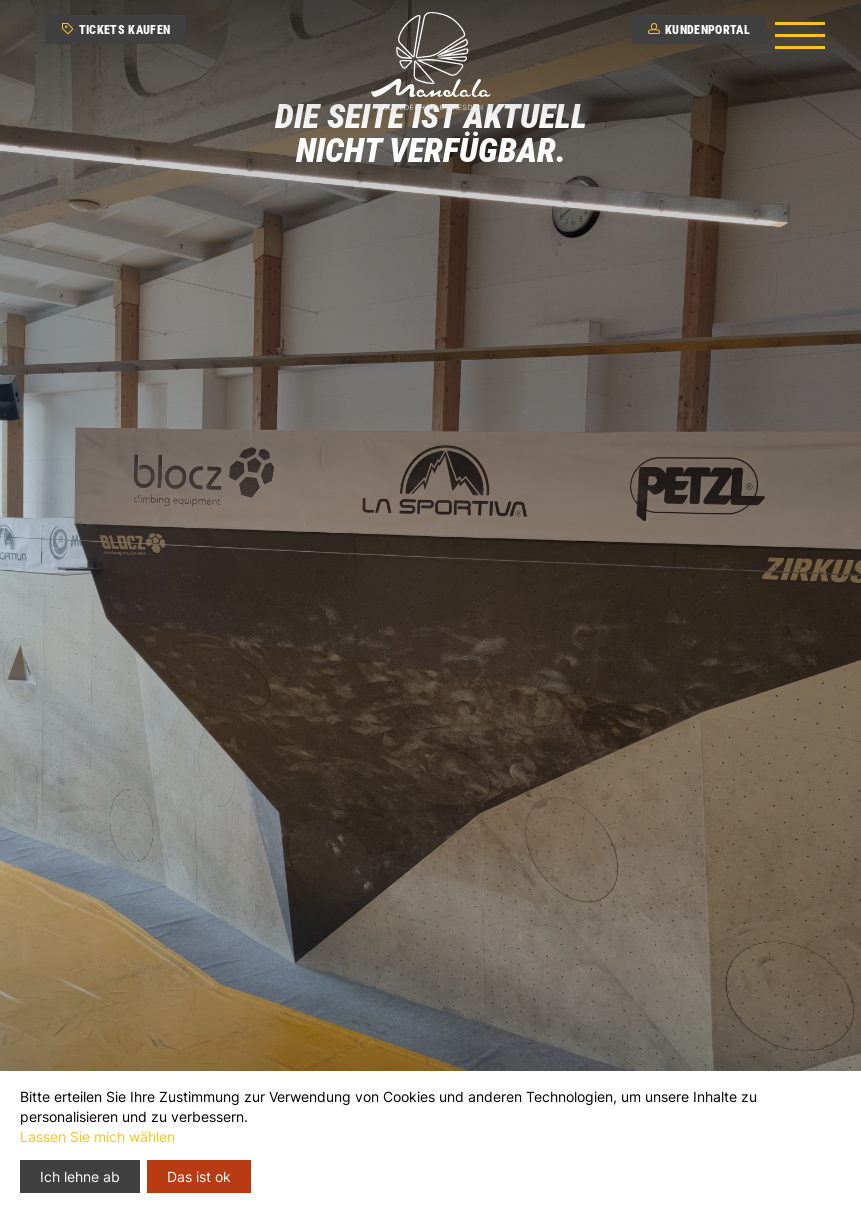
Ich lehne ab (80, 1176)
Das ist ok (199, 1176)
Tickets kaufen (115, 30)
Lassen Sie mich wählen (97, 1136)
